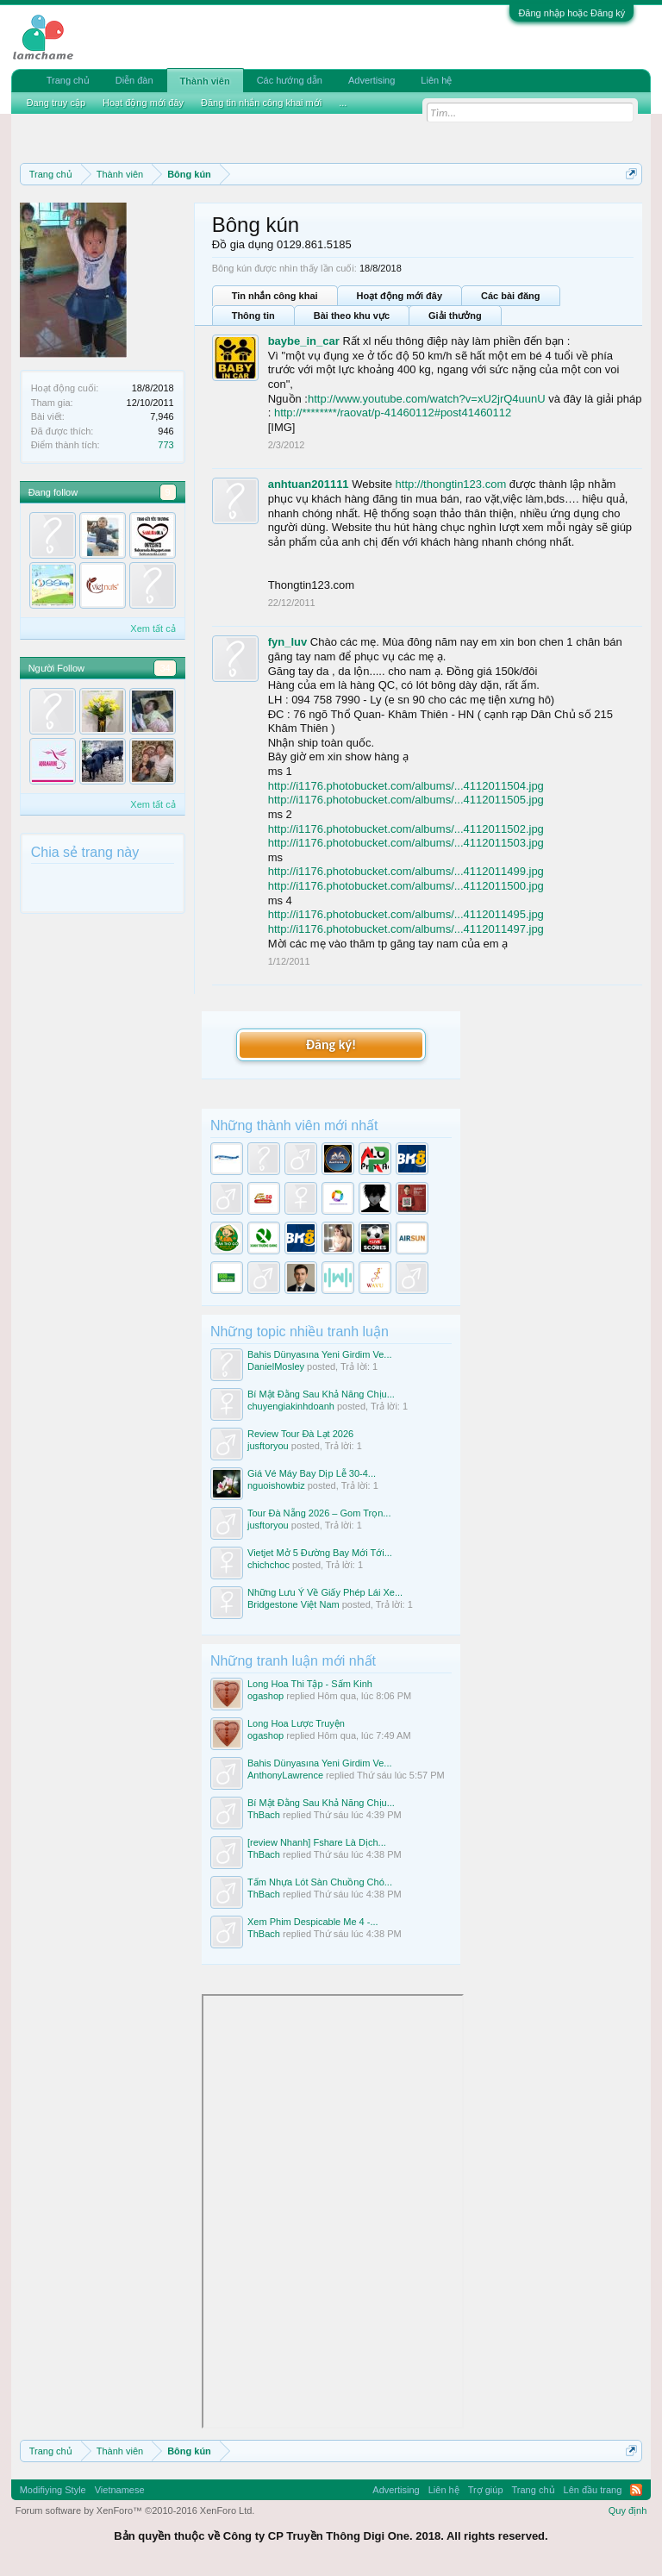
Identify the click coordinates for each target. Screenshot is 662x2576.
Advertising (371, 80)
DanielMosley (275, 1366)
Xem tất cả (152, 628)
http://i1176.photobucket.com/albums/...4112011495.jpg (406, 914)
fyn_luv (288, 641)
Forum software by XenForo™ (135, 2510)
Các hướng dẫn (289, 80)
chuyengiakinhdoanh (290, 1406)
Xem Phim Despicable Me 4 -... (312, 1921)
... (343, 102)
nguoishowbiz (276, 1485)
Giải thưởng (455, 315)
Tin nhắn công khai (275, 296)
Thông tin (253, 315)
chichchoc (268, 1565)
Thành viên (205, 81)
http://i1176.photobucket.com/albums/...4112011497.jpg (406, 928)
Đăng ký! (331, 1044)
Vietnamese (120, 2490)
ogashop (265, 1696)
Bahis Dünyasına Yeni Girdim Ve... (319, 1354)
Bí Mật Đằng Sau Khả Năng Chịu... (321, 1394)
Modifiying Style (53, 2490)
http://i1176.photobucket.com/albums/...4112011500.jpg (406, 885)
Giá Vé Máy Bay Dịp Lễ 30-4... (311, 1473)
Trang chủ (68, 80)
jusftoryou (268, 1446)
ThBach (263, 1815)
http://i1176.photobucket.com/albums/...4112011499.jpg (406, 871)
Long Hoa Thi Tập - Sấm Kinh (309, 1684)
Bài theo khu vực (352, 315)
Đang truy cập (56, 102)
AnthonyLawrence (285, 1775)
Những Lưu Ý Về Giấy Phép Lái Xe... (325, 1592)
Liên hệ (436, 80)
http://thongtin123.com (451, 484)
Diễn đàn (134, 80)
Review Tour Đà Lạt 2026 (300, 1434)
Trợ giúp (485, 2490)
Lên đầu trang (593, 2490)
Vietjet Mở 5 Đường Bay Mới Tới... (319, 1552)
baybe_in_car (304, 341)
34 (164, 668)
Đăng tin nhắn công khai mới (261, 102)
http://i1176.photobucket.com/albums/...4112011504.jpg (406, 785)
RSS (636, 2490)
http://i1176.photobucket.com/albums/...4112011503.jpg (406, 842)
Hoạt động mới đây (399, 296)
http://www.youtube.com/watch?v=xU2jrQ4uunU (427, 398)
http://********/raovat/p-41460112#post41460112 (392, 412)
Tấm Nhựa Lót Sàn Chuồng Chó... (319, 1882)
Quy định (628, 2510)
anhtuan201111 (308, 484)
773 (165, 445)
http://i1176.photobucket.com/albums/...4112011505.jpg (406, 799)
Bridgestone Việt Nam (293, 1604)
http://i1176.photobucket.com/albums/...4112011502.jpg (406, 828)
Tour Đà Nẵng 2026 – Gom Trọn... (318, 1513)
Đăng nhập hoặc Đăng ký (571, 13)
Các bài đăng (510, 296)
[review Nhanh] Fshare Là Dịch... (316, 1842)
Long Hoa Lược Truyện (296, 1723)
